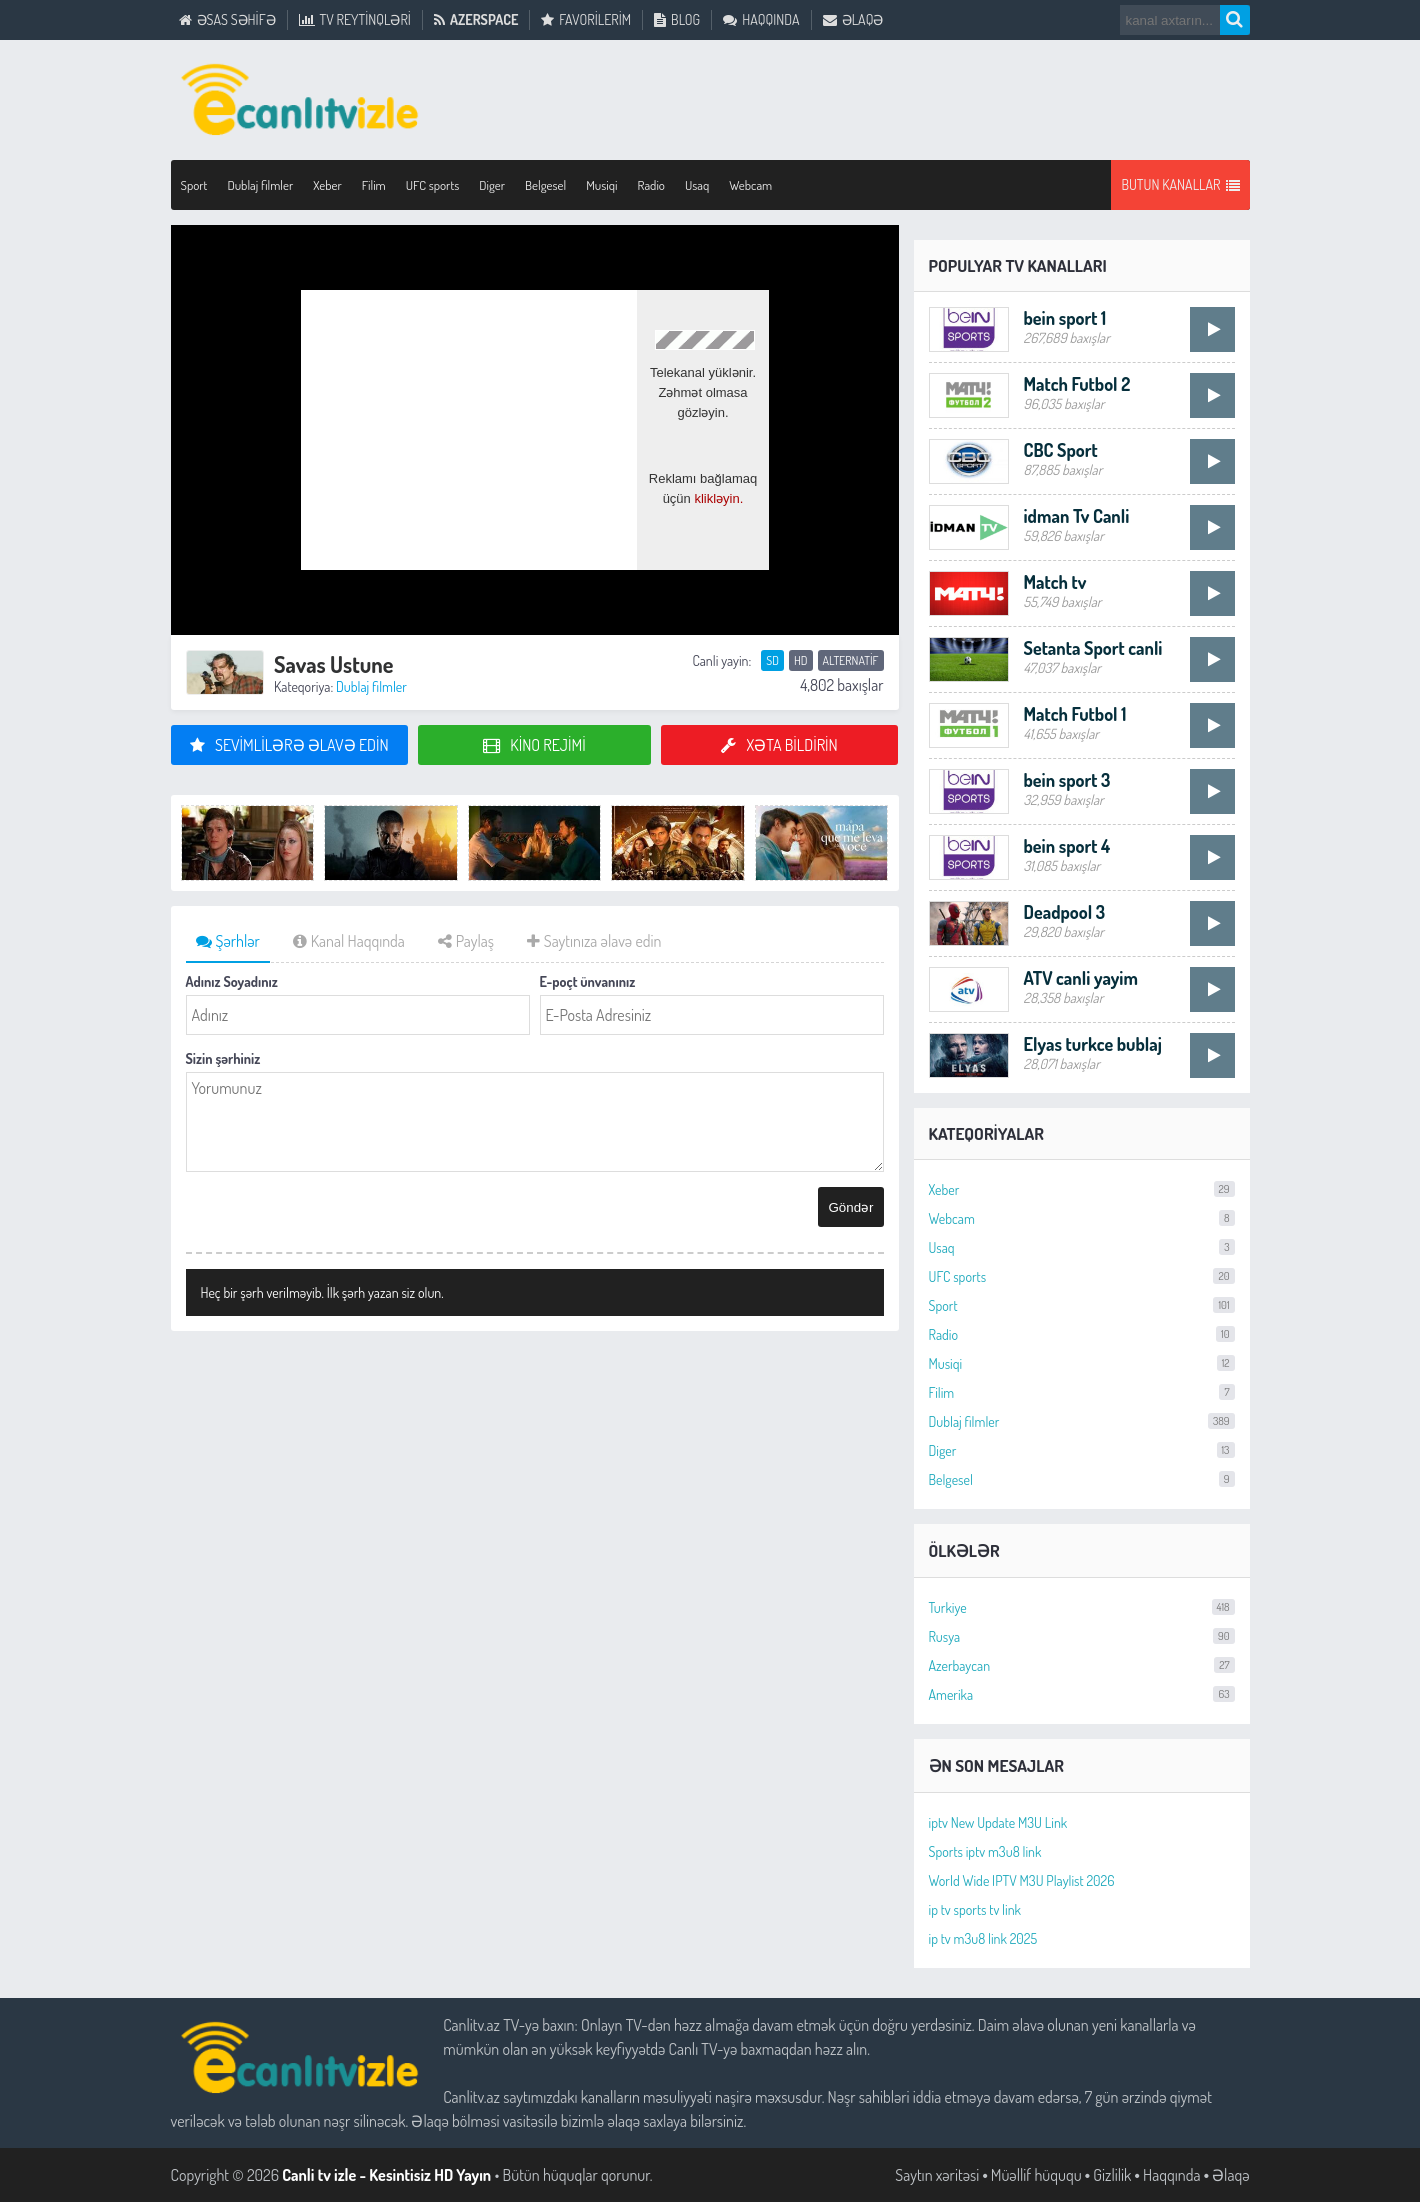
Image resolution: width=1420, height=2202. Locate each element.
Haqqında (761, 20)
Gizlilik (1112, 2175)
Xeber (327, 185)
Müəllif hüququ (1036, 2175)
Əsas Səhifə (227, 20)
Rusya (1082, 1636)
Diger (492, 185)
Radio (651, 185)
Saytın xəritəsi (937, 2175)
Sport (194, 185)
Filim (374, 185)
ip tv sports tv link (975, 1909)
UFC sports (433, 185)
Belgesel (545, 185)
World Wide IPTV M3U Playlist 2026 (1022, 1880)
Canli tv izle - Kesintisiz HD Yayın (386, 2175)
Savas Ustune (334, 664)
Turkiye (1082, 1607)
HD (801, 660)
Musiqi (601, 185)
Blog (677, 20)
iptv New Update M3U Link (998, 1822)
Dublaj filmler (260, 185)
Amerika (1082, 1694)
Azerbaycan (1082, 1665)
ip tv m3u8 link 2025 (983, 1938)
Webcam (750, 185)
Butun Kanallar (1180, 185)
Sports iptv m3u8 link (985, 1851)
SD (772, 660)
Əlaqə (853, 20)
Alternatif (851, 660)
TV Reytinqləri (355, 20)
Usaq (697, 185)
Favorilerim (586, 20)
